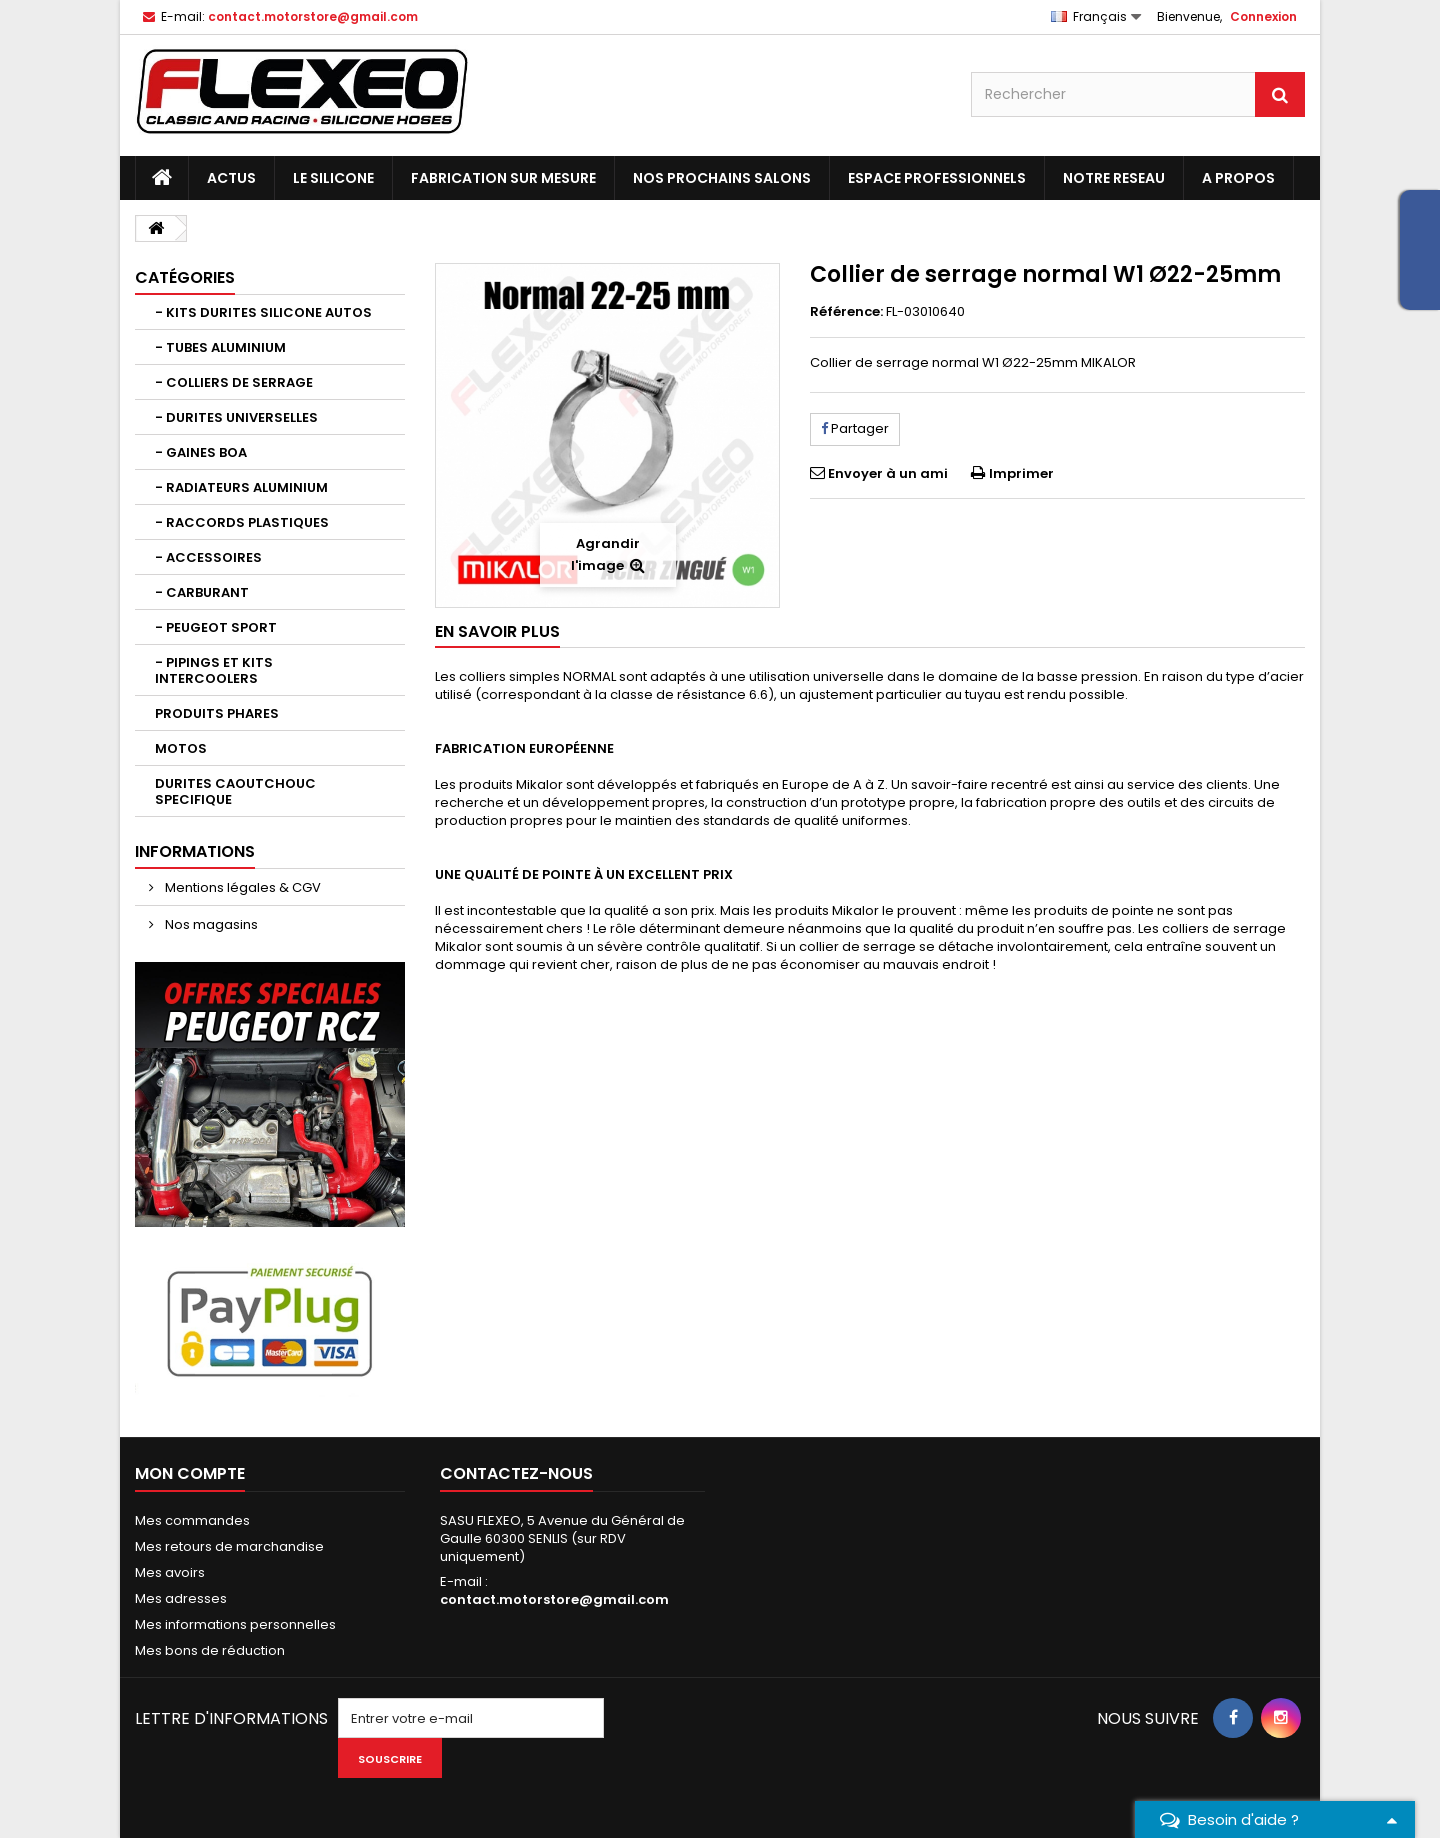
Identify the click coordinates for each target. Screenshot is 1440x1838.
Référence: (846, 312)
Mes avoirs (170, 1572)
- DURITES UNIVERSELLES (236, 417)
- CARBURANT (202, 592)
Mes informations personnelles (235, 1624)
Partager (855, 428)
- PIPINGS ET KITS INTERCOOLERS (214, 670)
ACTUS (231, 178)
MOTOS (181, 748)
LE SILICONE (333, 178)
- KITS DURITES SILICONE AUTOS (263, 312)
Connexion (1263, 16)
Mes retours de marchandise (229, 1546)
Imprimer (1021, 473)
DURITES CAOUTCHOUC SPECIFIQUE (235, 791)
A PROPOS (1238, 178)
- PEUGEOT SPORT (216, 627)
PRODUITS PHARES (217, 713)
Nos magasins (210, 924)
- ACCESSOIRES (208, 557)
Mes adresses (181, 1598)
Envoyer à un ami (888, 473)
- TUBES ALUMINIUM (220, 347)
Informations (195, 851)
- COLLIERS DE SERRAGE (234, 382)
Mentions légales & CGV (241, 887)
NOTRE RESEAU (1114, 178)
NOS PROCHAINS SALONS (722, 178)
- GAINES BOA (201, 452)
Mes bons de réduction (210, 1650)
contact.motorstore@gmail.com (554, 1599)
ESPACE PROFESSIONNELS (937, 178)
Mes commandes (192, 1520)
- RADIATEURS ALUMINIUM (241, 487)
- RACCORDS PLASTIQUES (242, 522)
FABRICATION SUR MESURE (503, 178)
